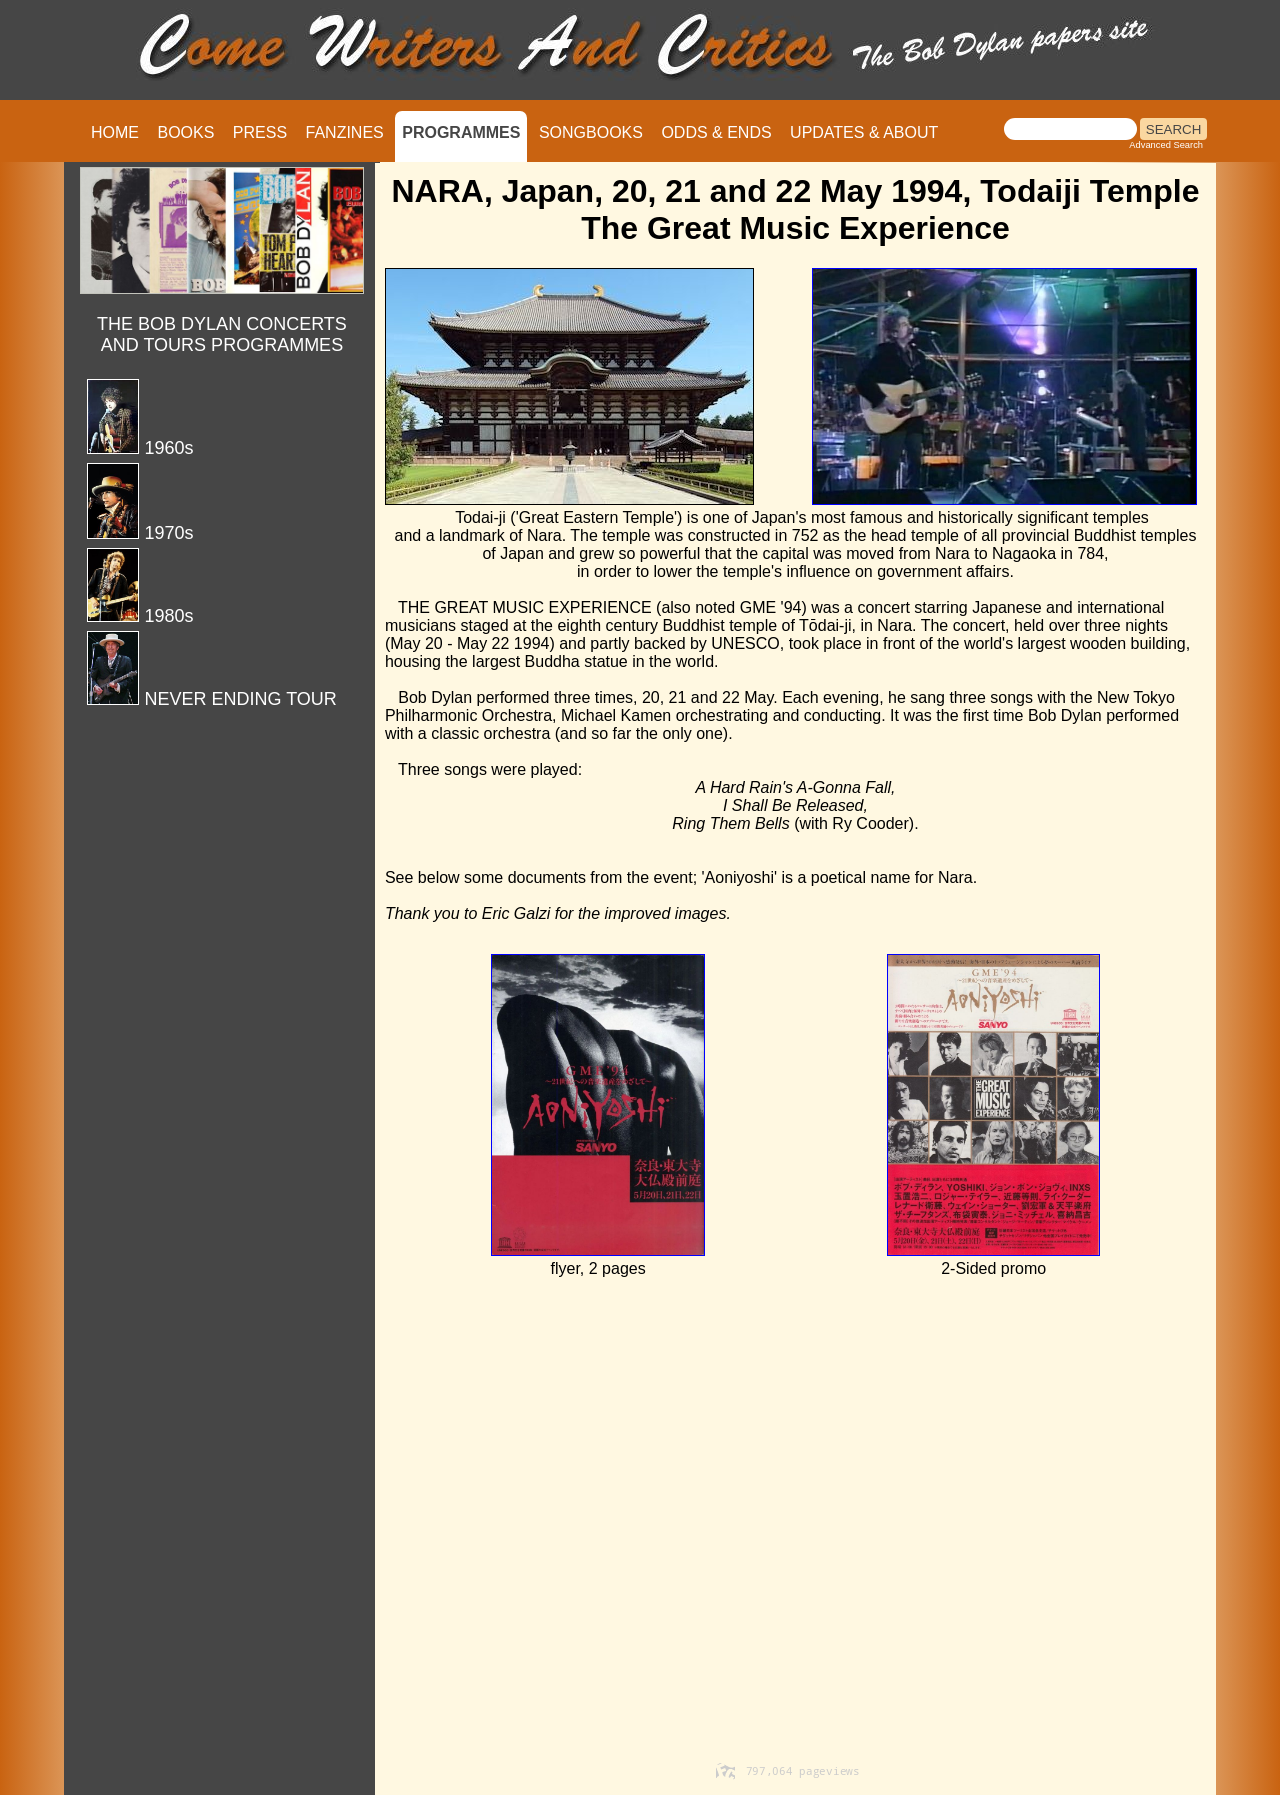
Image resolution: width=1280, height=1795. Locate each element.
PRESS (260, 132)
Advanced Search (1166, 145)
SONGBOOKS (591, 132)
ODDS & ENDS (716, 132)
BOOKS (185, 132)
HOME (115, 132)
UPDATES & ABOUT (864, 132)
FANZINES (345, 132)
